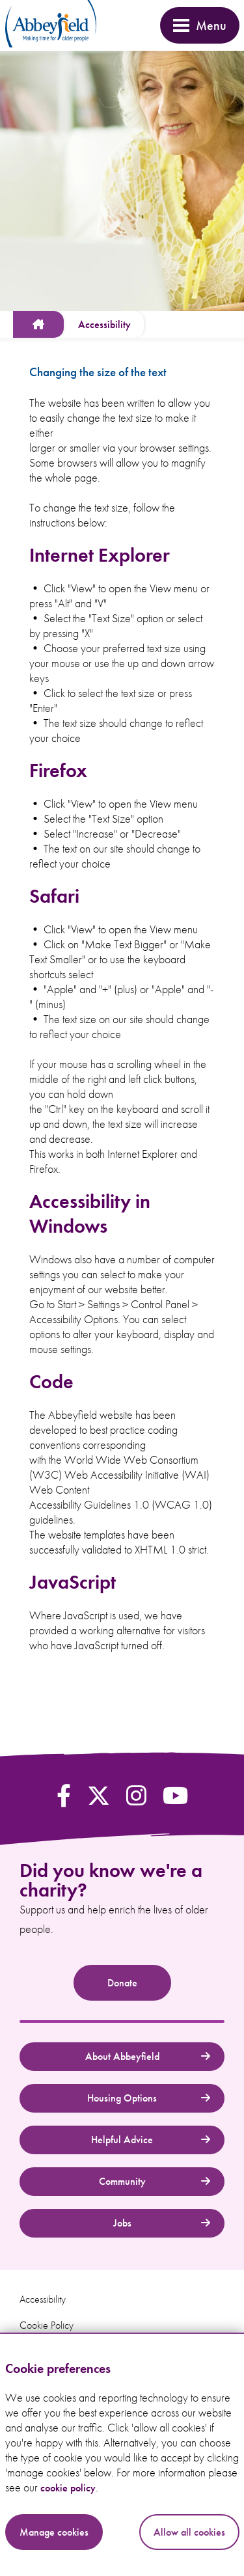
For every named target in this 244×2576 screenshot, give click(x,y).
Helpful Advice (150, 2139)
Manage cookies (54, 2532)
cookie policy (68, 2488)
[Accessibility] (104, 324)
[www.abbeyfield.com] (38, 324)
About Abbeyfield (148, 2056)
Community (155, 2181)
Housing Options (148, 2098)
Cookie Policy (47, 2325)
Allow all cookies (189, 2532)
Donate (122, 1983)
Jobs (162, 2223)
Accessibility (43, 2299)
